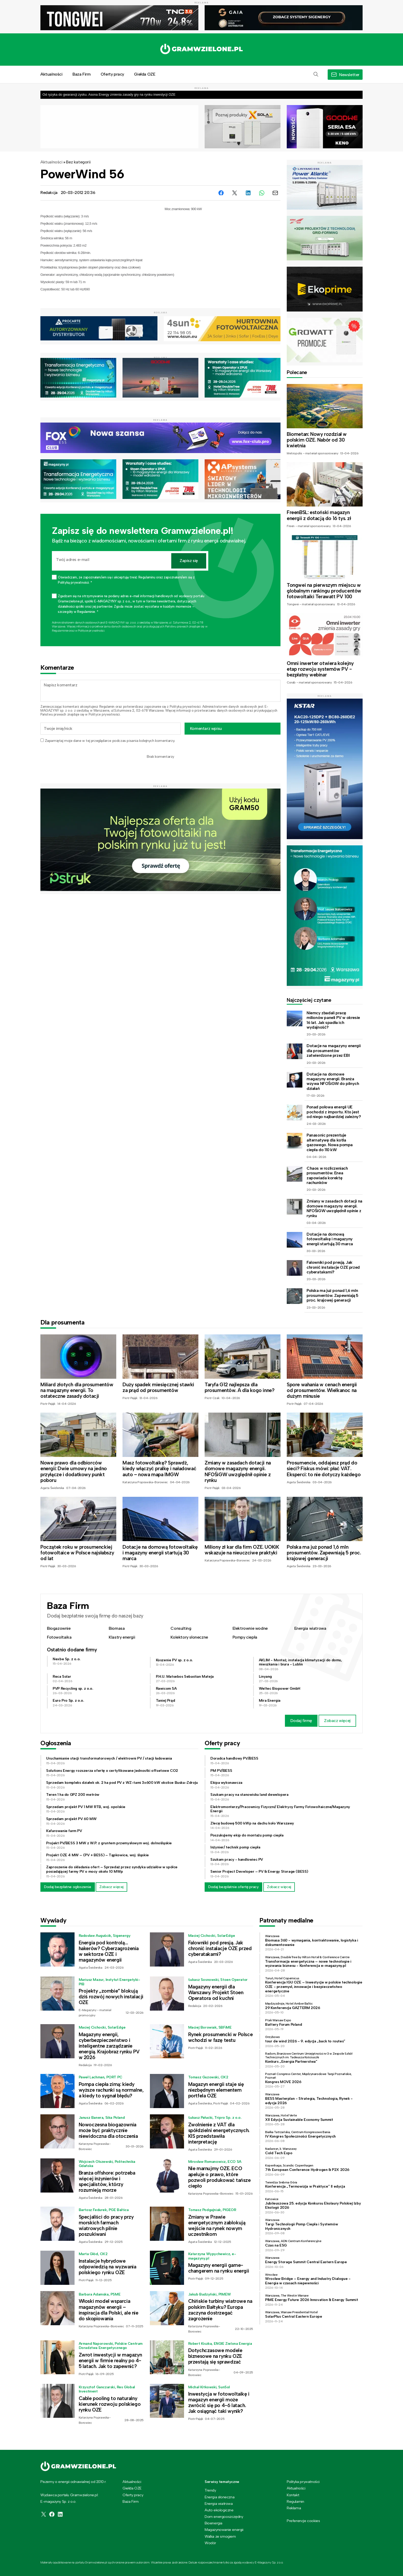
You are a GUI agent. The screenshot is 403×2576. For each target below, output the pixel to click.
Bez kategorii (78, 162)
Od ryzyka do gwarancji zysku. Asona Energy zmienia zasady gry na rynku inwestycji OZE (108, 94)
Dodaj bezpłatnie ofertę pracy (233, 1886)
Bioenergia (213, 2523)
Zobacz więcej (337, 1720)
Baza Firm (81, 74)
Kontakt (293, 2495)
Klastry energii (122, 1637)
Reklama (294, 2508)
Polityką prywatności (185, 707)
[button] (316, 74)
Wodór (210, 2543)
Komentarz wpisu (206, 728)
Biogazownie (59, 1628)
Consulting (180, 1628)
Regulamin (106, 707)
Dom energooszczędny (224, 2516)
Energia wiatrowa (310, 1628)
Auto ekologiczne (219, 2510)
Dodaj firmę (301, 1720)
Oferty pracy (112, 74)
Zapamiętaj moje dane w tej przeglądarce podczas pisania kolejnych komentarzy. (110, 740)
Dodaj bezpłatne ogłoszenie (67, 1886)
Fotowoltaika (59, 1637)
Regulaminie (60, 630)
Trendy (210, 2490)
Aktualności (51, 74)
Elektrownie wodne (250, 1628)
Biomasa (117, 1628)
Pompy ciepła (245, 1637)
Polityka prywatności (303, 2481)
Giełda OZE (144, 74)
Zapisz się (189, 560)
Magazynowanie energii (224, 2529)
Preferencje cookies (303, 2521)
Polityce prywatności (91, 630)
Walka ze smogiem (220, 2536)
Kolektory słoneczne (189, 1637)
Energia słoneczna (219, 2497)
